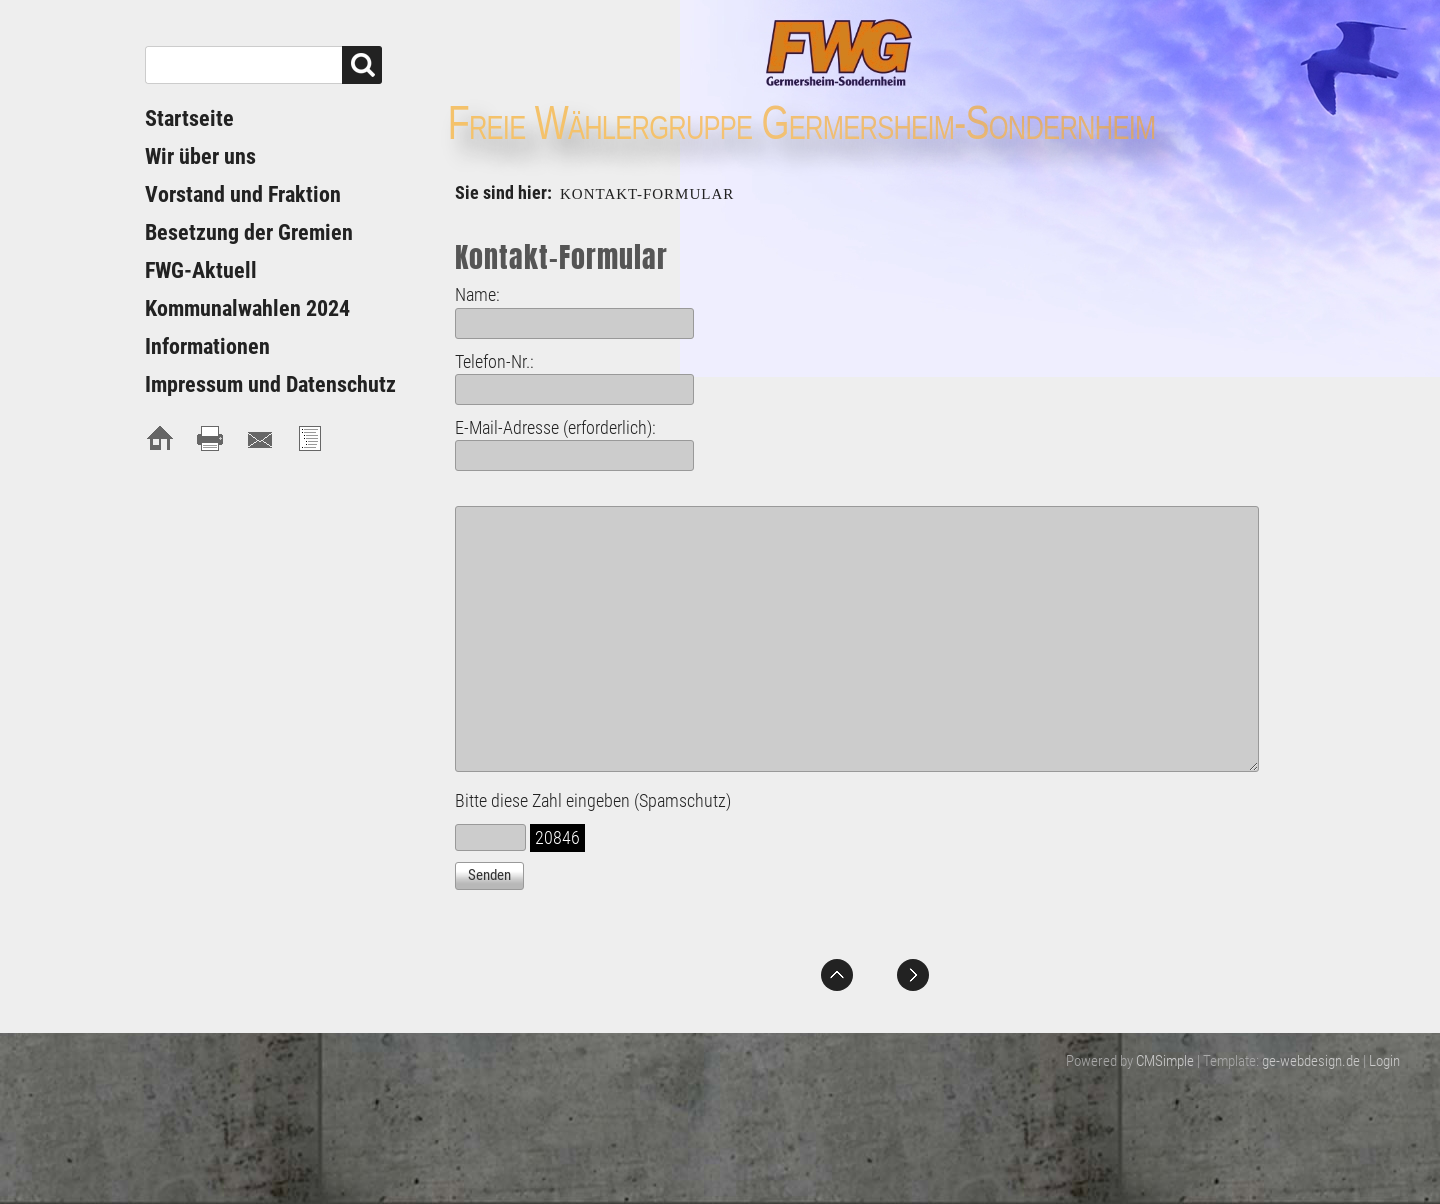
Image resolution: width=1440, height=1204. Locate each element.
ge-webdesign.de (1311, 1061)
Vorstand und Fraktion (243, 194)
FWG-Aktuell (201, 270)
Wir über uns (200, 156)
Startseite (189, 118)
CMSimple (1165, 1061)
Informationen (207, 346)
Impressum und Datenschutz (270, 384)
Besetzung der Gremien (249, 232)
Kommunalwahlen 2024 (247, 308)
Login (1384, 1061)
